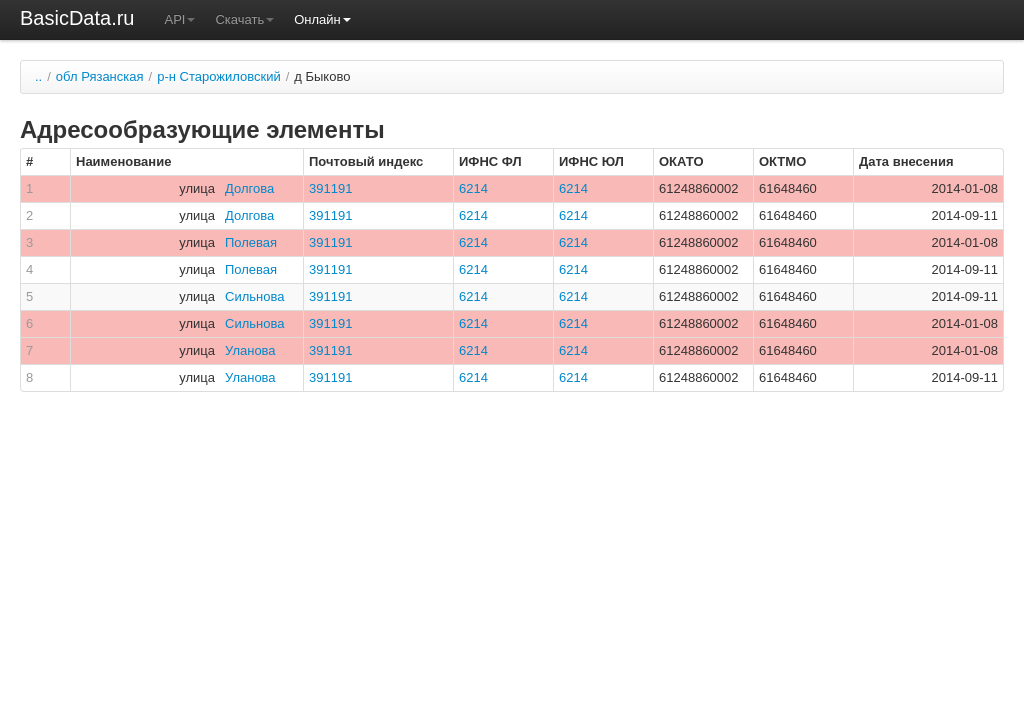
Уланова (250, 350)
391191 (330, 188)
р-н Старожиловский (218, 76)
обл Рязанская (100, 76)
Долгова (249, 188)
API (180, 19)
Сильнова (254, 296)
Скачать (244, 19)
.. (38, 76)
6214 (473, 188)
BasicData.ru (77, 18)
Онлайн (322, 19)
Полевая (251, 242)
